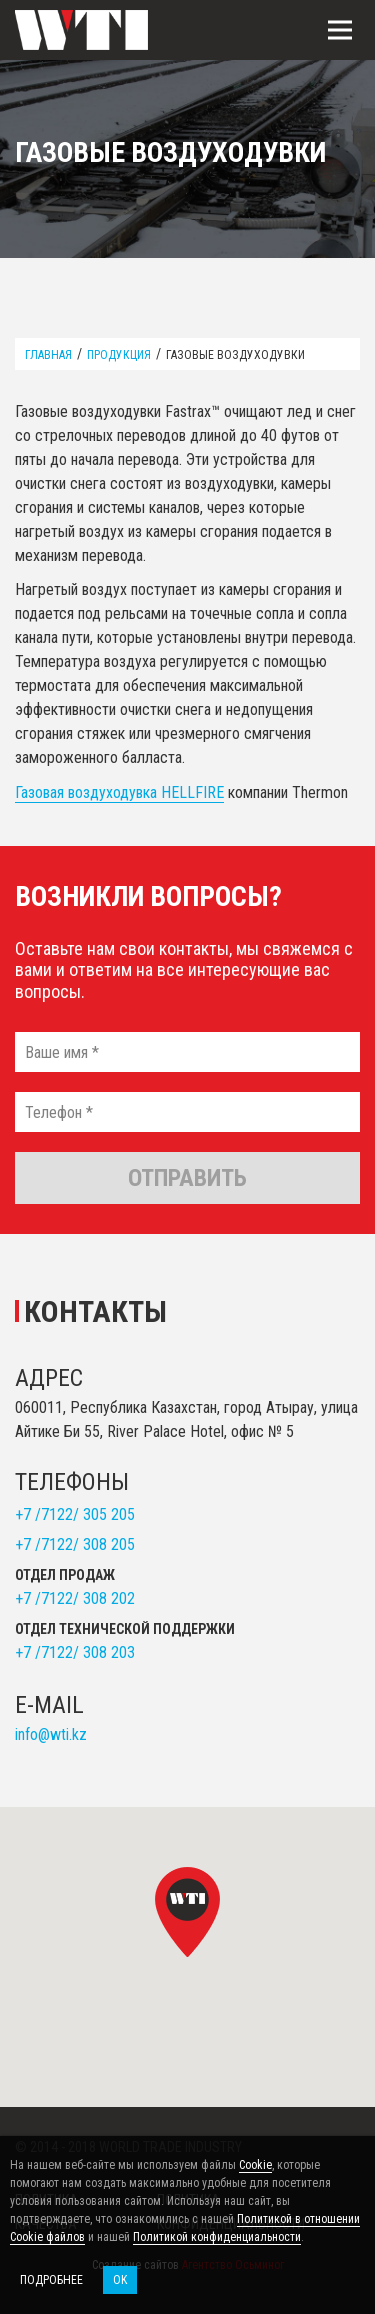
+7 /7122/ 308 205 (75, 1544)
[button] (187, 1912)
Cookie (255, 2165)
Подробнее (51, 2280)
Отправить (187, 1178)
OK (120, 2280)
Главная (48, 355)
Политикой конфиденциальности (217, 2237)
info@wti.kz (51, 1734)
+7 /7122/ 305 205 (75, 1514)
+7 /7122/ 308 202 (75, 1598)
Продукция (119, 355)
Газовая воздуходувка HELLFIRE (119, 792)
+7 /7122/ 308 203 (75, 1652)
